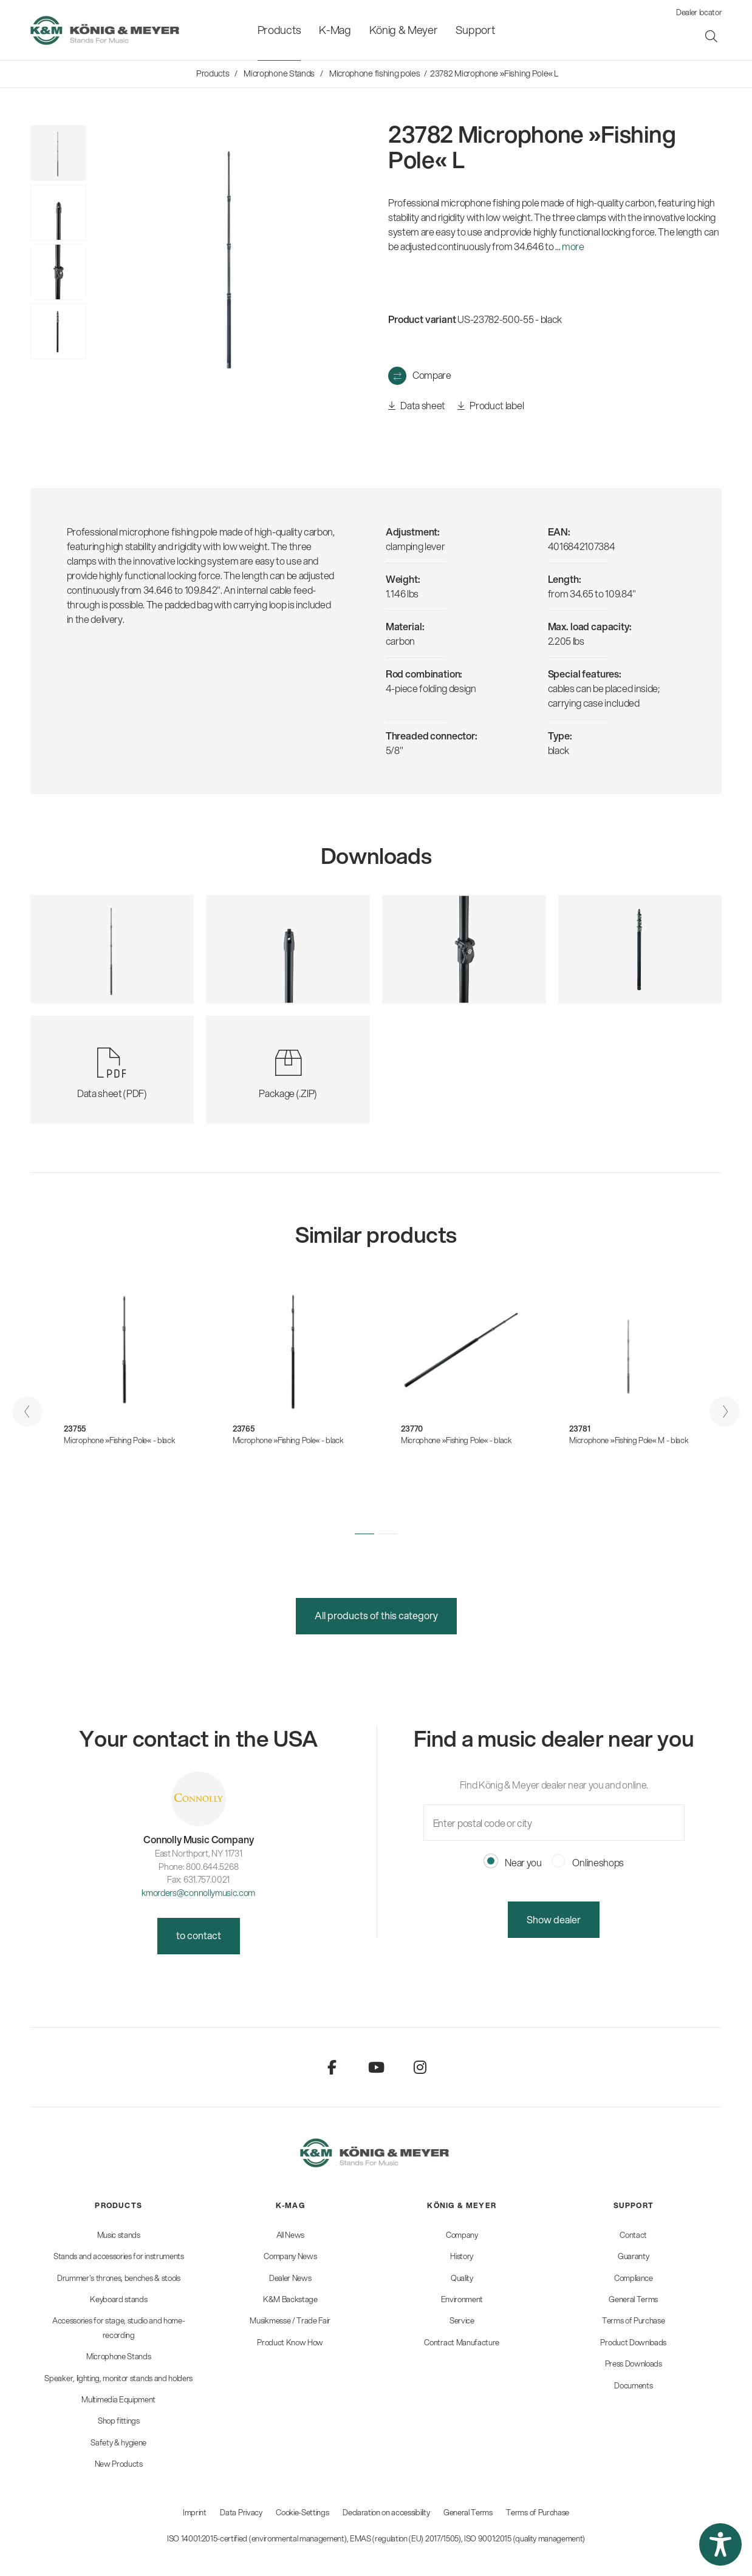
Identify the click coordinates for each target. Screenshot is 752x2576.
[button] (364, 1534)
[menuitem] (279, 30)
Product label (490, 406)
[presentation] (27, 1411)
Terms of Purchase (537, 2512)
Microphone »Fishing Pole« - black (119, 1440)
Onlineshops (588, 1862)
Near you (513, 1862)
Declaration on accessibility (386, 2512)
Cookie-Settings (302, 2512)
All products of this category (376, 1615)
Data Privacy (241, 2512)
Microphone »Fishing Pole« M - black (628, 1440)
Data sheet (416, 406)
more (573, 246)
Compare (431, 375)
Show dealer (554, 1919)
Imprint (195, 2512)
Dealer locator (699, 12)
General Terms (468, 2512)
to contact (198, 1935)
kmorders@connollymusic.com (198, 1892)
